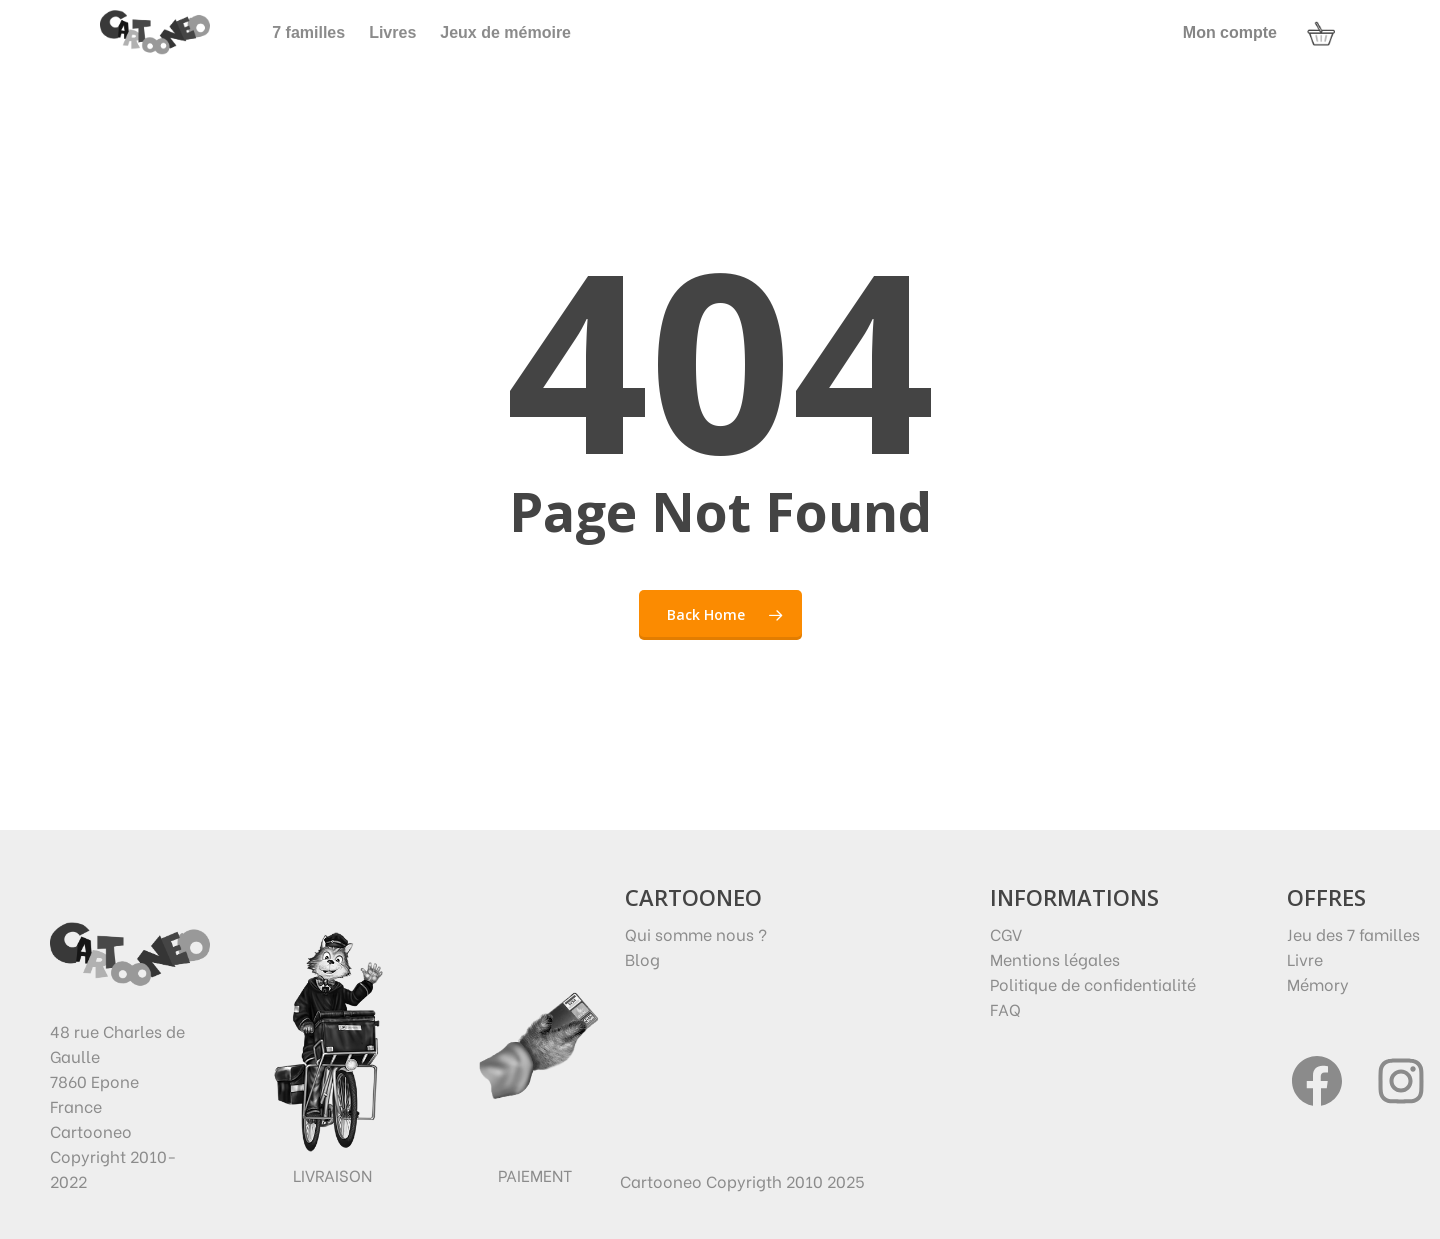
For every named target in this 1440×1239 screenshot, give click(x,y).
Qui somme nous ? (696, 933)
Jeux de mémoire (505, 32)
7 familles (308, 32)
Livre (1305, 958)
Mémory (1318, 983)
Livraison (332, 1174)
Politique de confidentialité (1093, 983)
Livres (392, 32)
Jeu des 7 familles (1353, 933)
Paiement (535, 1174)
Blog (642, 958)
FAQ (1005, 1008)
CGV (1006, 933)
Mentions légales (1055, 958)
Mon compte (1230, 32)
